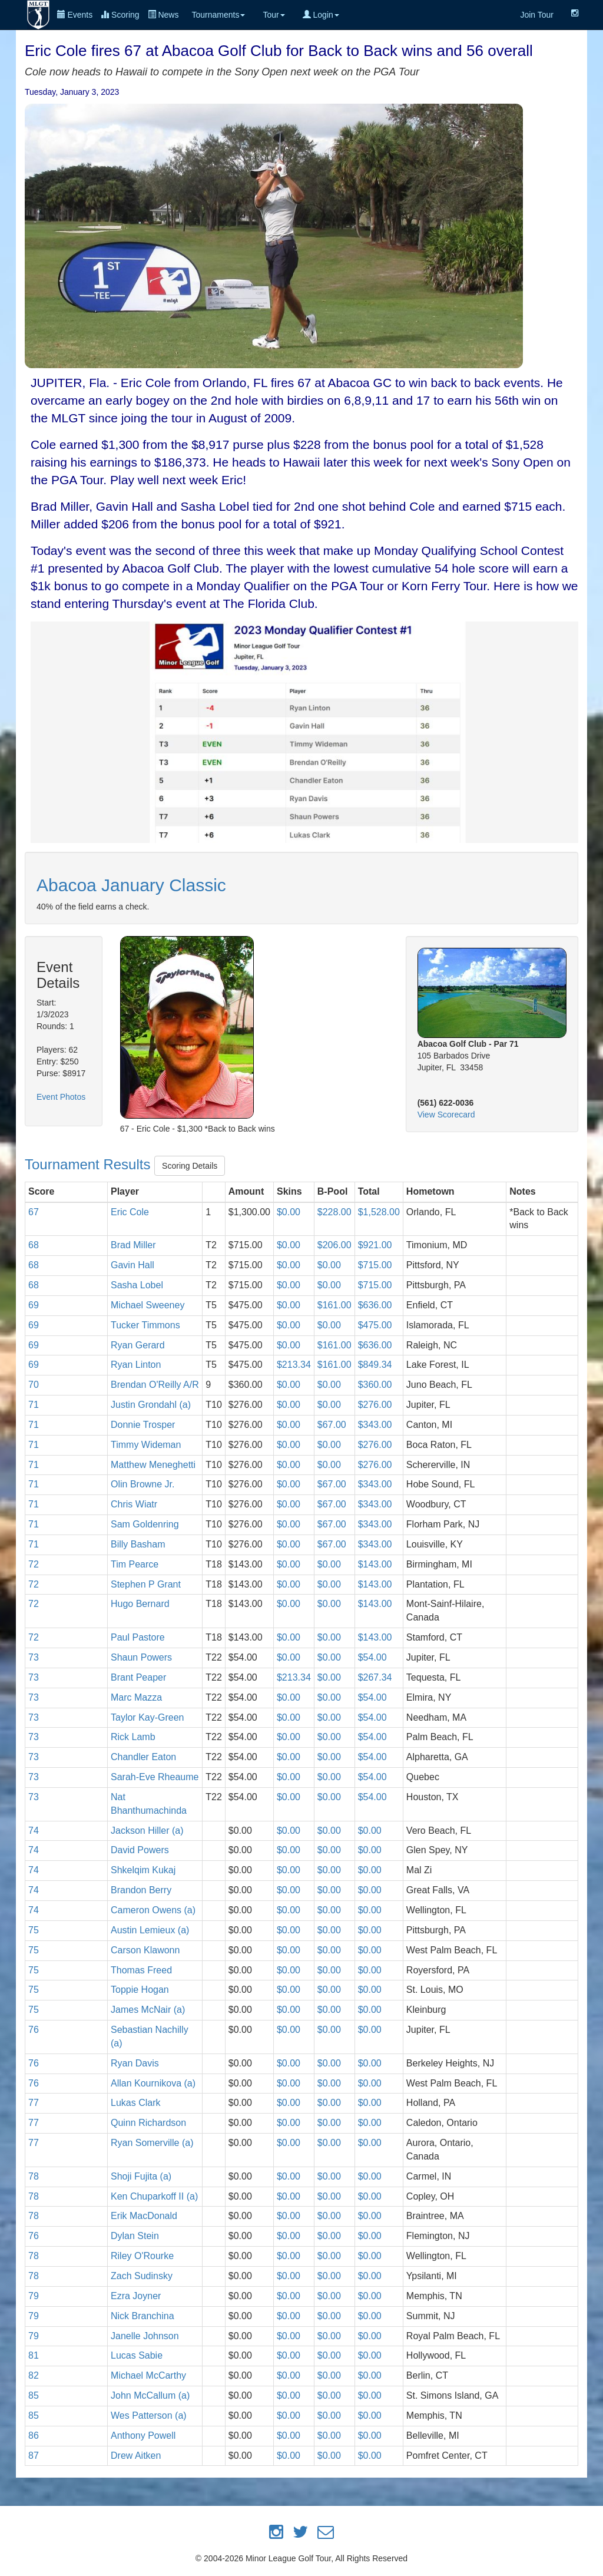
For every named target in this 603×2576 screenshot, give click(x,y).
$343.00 (375, 1425)
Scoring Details (189, 1165)
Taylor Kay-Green (147, 1717)
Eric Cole (130, 1212)
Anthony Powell (143, 2435)
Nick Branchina (142, 2316)
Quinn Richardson (148, 2123)
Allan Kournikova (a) (153, 2083)
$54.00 (372, 1657)
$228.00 (334, 1212)
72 (33, 1564)
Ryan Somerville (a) (152, 2143)
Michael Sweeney (147, 1305)
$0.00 (288, 1212)
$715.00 (375, 1265)
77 (33, 2103)
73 (33, 1657)
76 (33, 2030)
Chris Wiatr (134, 1504)
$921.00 (375, 1245)
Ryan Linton (136, 1365)
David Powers (140, 1850)
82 (33, 2375)
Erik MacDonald (144, 2216)
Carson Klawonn (145, 1950)
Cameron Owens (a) (153, 1910)
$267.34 (375, 1677)
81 (33, 2355)
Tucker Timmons (145, 1325)
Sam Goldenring (145, 1524)
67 (33, 1212)
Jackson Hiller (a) (147, 1831)
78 (33, 2176)
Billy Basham (138, 1544)
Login (321, 14)
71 (33, 1405)
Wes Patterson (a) (149, 2415)
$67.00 (331, 1425)
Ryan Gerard (138, 1345)
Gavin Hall (132, 1265)
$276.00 (375, 1405)
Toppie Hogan (140, 1990)
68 (33, 1245)
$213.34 (294, 1365)
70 (33, 1385)
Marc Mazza (136, 1697)
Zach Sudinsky (142, 2276)
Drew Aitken (136, 2456)
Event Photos (61, 1097)
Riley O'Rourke (142, 2256)
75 (33, 1930)
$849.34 (375, 1365)
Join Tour (537, 14)
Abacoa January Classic (131, 885)
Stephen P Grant (146, 1584)
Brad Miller (133, 1245)
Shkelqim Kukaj (143, 1870)
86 (33, 2435)
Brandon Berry (141, 1890)
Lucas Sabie (137, 2355)
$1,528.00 (379, 1212)
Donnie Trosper (143, 1425)
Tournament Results (89, 1165)
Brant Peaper (138, 1677)
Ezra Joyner (136, 2296)
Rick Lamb (133, 1737)
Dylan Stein (135, 2236)
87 (33, 2456)
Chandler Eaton (143, 1757)
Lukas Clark (135, 2103)
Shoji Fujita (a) (141, 2176)
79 (33, 2296)
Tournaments (218, 14)
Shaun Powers (141, 1657)
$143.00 (375, 1564)
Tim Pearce (134, 1564)
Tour (273, 14)
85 (33, 2395)
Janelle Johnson (145, 2336)
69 (33, 1305)
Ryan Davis (135, 2063)
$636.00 (375, 1305)
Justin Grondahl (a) (151, 1405)
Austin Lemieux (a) (150, 1930)
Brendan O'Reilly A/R (155, 1385)
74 (33, 1831)
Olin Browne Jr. (142, 1484)
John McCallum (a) (150, 2395)
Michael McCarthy (148, 2375)
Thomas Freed (141, 1970)
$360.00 (375, 1385)
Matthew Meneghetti (153, 1465)
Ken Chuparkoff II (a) (154, 2196)
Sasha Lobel (137, 1285)
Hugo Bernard (140, 1604)
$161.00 (334, 1305)
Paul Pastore (138, 1637)
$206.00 (334, 1245)
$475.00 (375, 1325)
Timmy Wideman (146, 1445)
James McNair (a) (148, 2010)
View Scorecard (446, 1114)
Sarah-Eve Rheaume (154, 1777)
